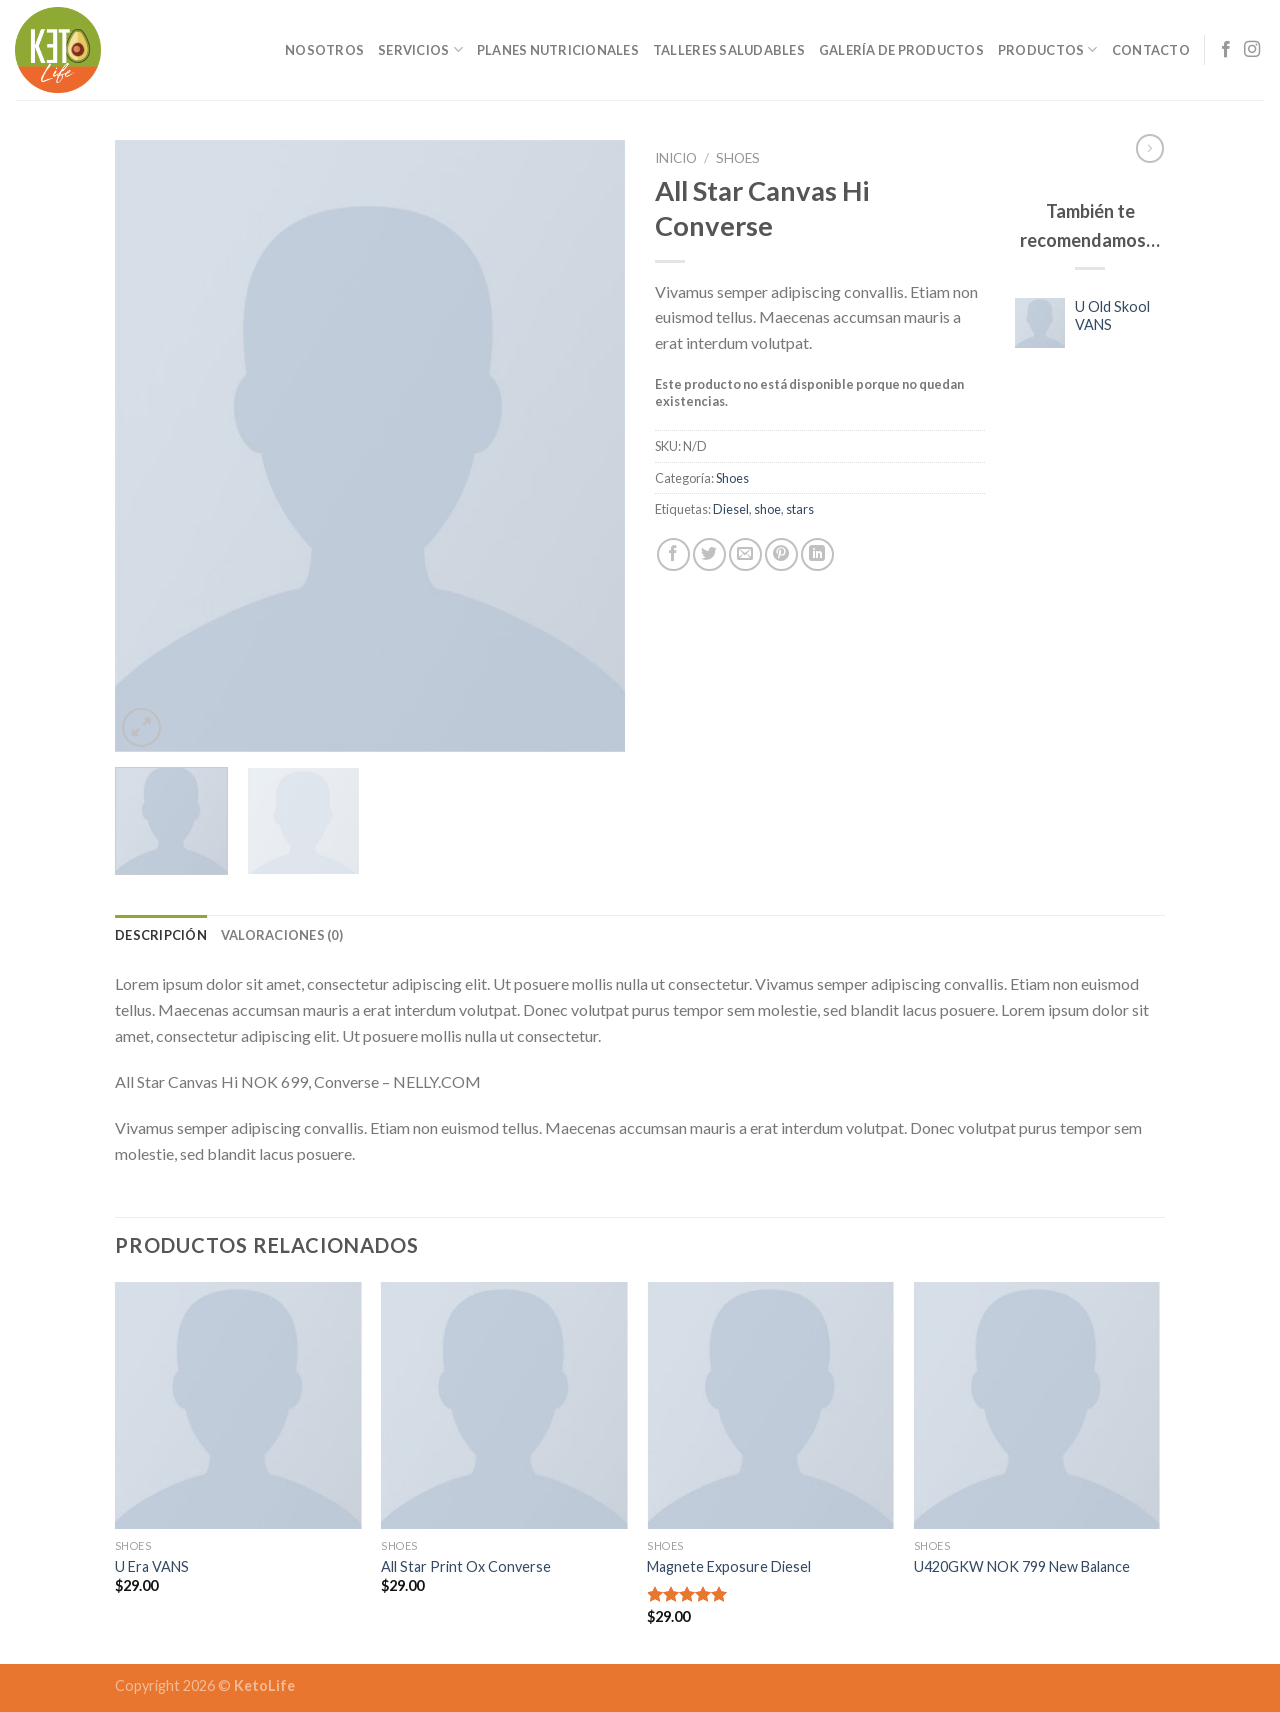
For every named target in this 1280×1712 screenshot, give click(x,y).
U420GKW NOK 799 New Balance (1022, 1566)
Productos (1048, 49)
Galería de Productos (901, 50)
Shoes (738, 158)
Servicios (420, 49)
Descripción (161, 935)
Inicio (676, 158)
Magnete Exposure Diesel (729, 1566)
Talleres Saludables (729, 50)
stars (800, 509)
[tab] (161, 935)
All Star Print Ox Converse (466, 1566)
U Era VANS (152, 1566)
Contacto (1151, 50)
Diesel (731, 509)
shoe (767, 509)
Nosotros (324, 50)
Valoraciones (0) (282, 935)
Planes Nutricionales (558, 50)
